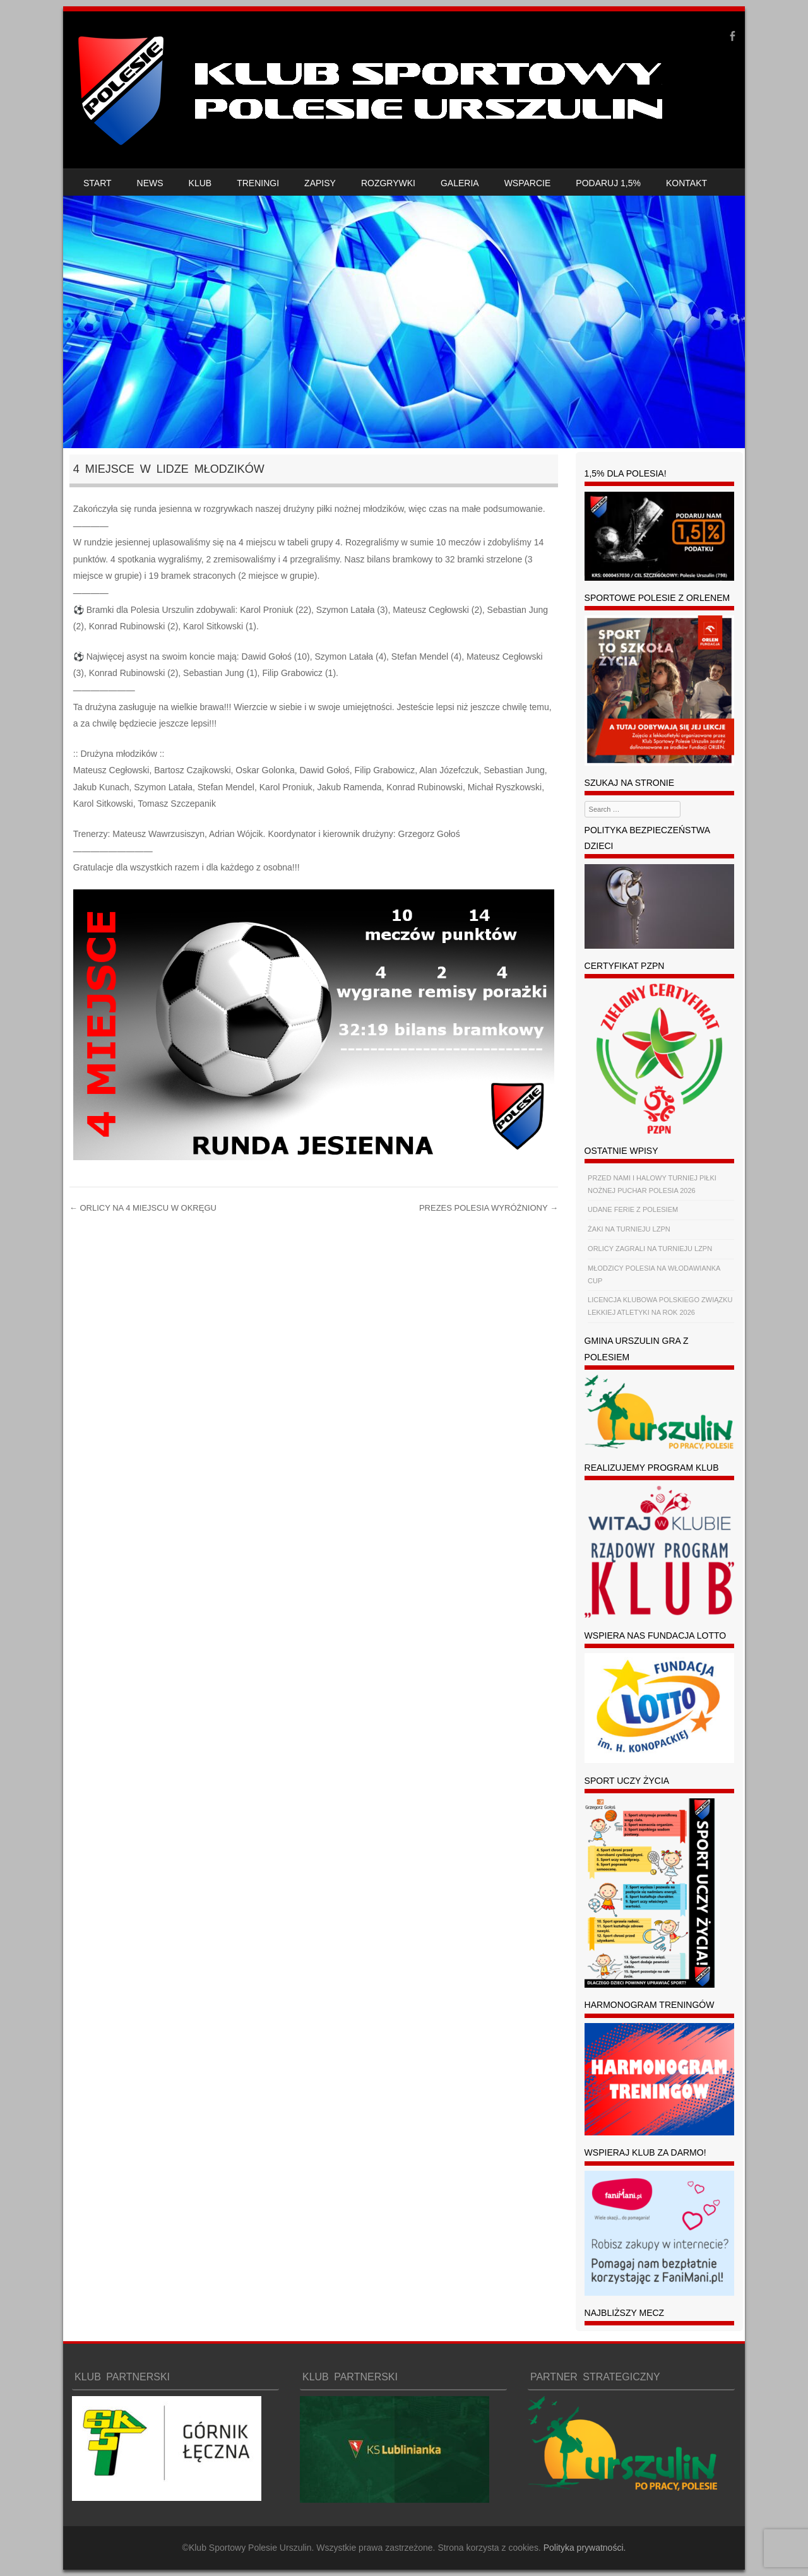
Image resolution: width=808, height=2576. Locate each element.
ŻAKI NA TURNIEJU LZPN (629, 1229)
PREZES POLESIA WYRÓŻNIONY (488, 1208)
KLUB (200, 183)
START (97, 183)
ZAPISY (320, 183)
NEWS (150, 183)
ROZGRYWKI (388, 183)
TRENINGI (258, 183)
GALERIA (460, 183)
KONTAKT (686, 183)
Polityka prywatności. (585, 2548)
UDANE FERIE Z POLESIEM (633, 1209)
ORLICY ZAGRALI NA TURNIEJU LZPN (650, 1248)
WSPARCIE (527, 183)
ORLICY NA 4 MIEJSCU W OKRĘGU (143, 1208)
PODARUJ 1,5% (608, 183)
